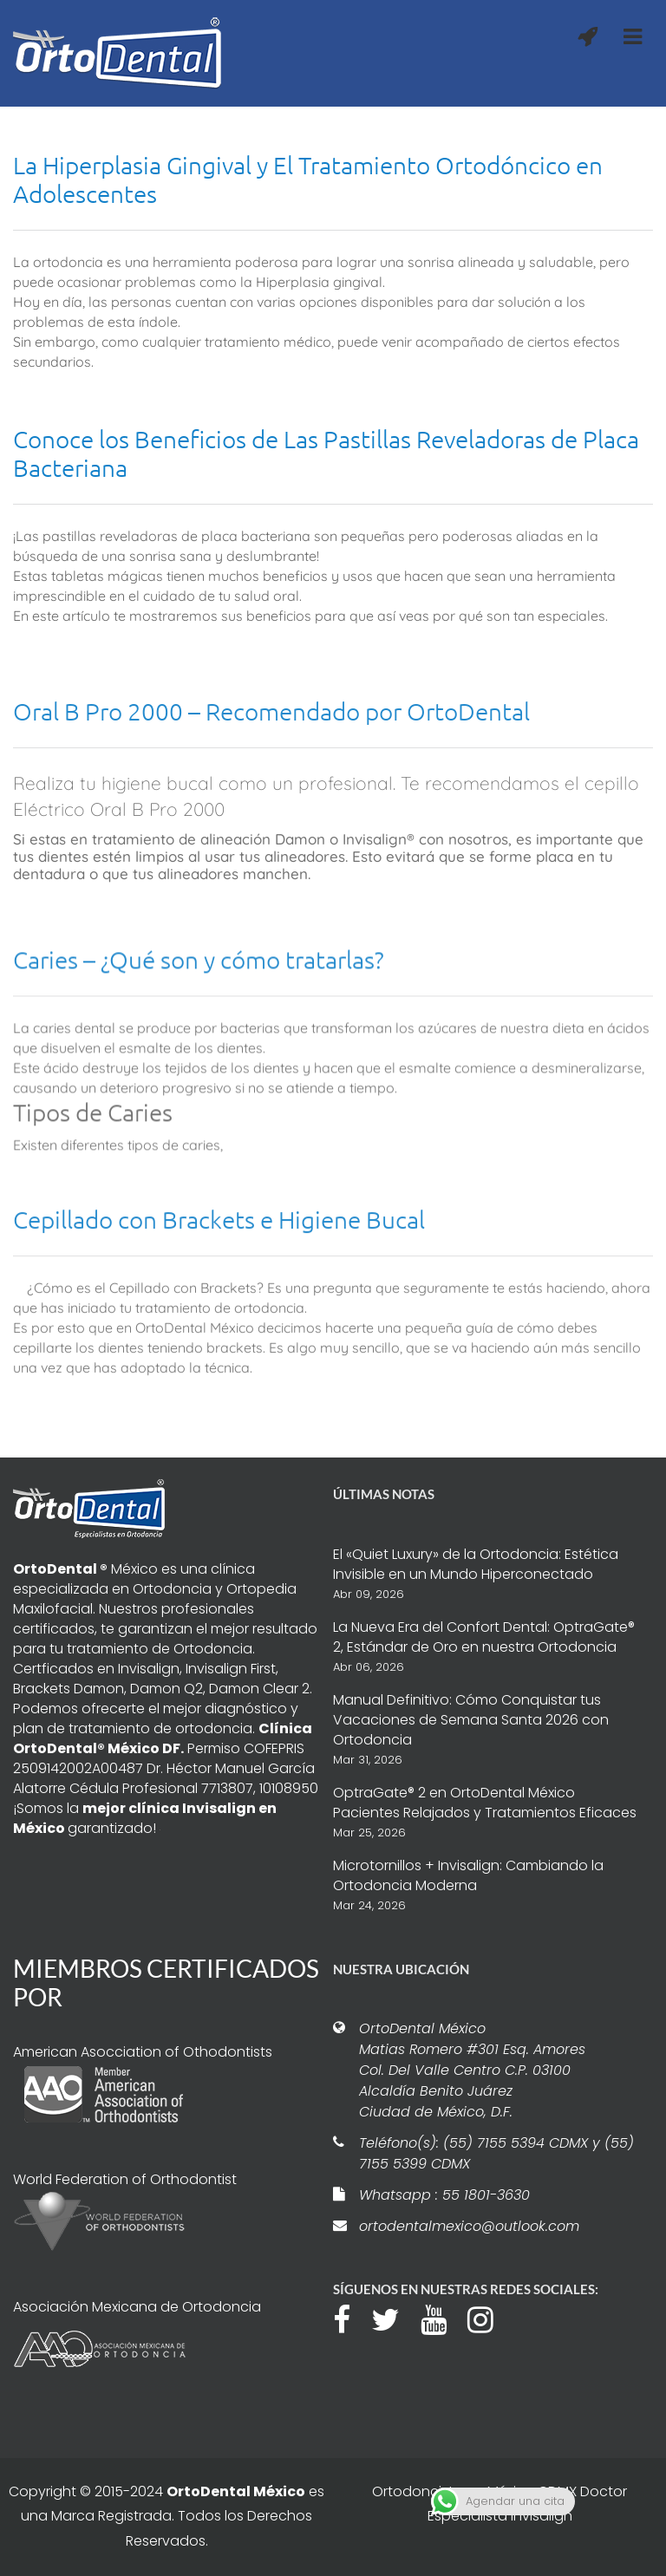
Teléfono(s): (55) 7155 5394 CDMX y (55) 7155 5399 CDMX (496, 2153)
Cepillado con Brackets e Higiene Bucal (219, 1317)
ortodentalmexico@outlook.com (469, 2226)
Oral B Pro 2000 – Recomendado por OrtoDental (271, 819)
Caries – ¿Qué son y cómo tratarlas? (198, 1074)
